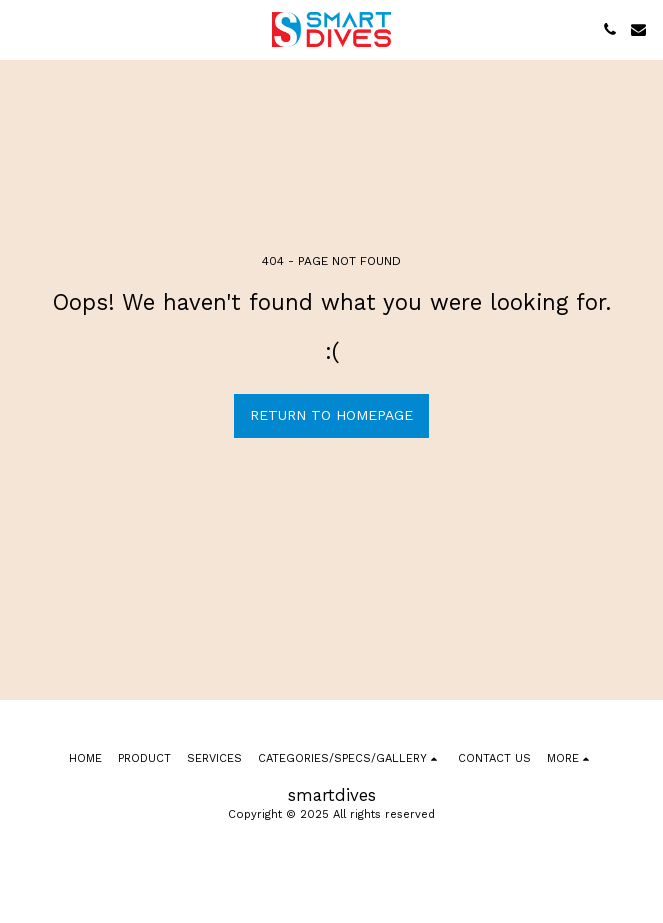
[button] (22, 29)
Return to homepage (331, 415)
